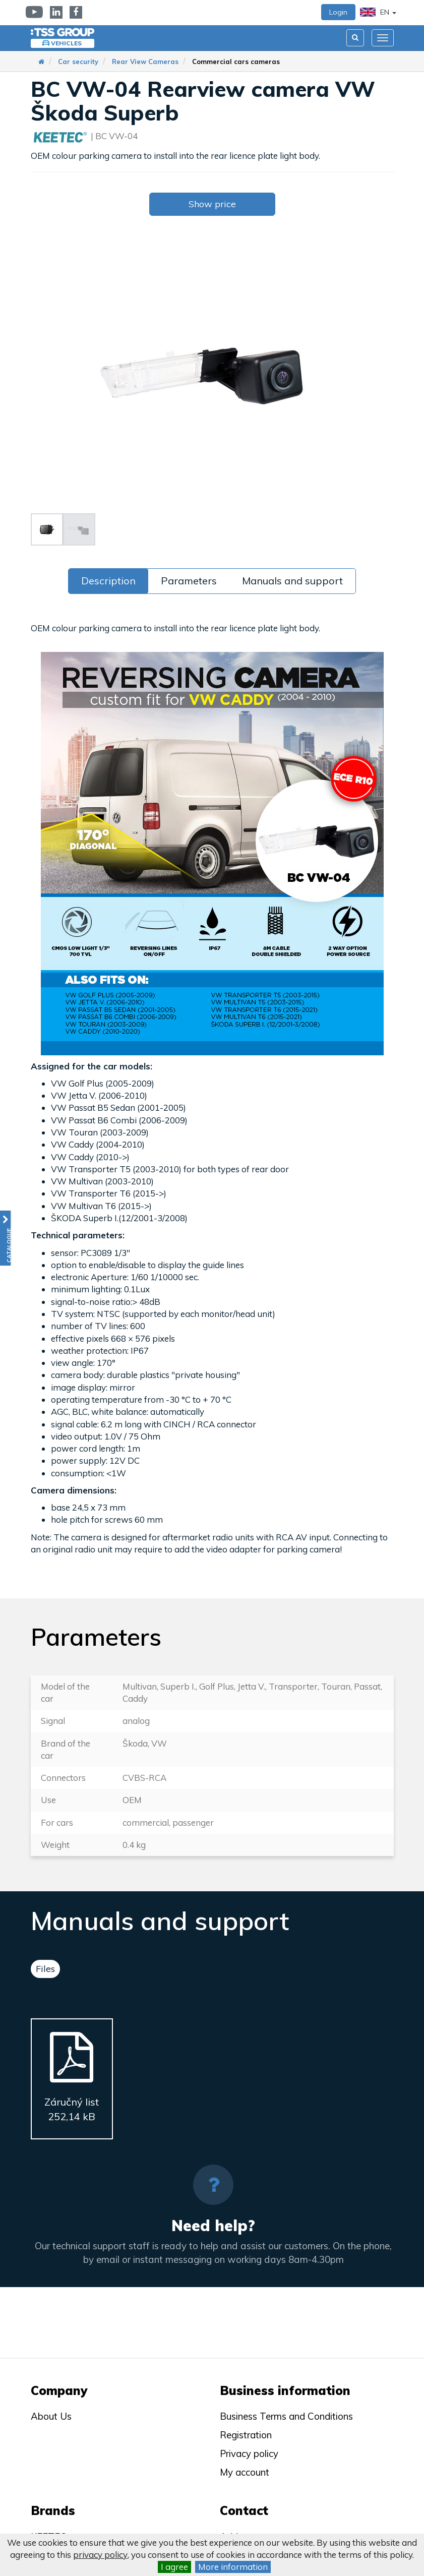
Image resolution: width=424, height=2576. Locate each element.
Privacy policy (249, 2453)
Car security (78, 61)
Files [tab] (45, 1968)
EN (378, 12)
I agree (174, 2566)
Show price (212, 204)
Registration (246, 2435)
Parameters (189, 580)
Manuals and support (292, 580)
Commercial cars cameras (236, 61)
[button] (5, 1238)
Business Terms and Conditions (286, 2416)
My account (244, 2472)
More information (233, 2566)
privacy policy (100, 2554)
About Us (51, 2416)
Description (108, 580)
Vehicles (66, 43)
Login (338, 12)
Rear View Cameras (145, 61)
